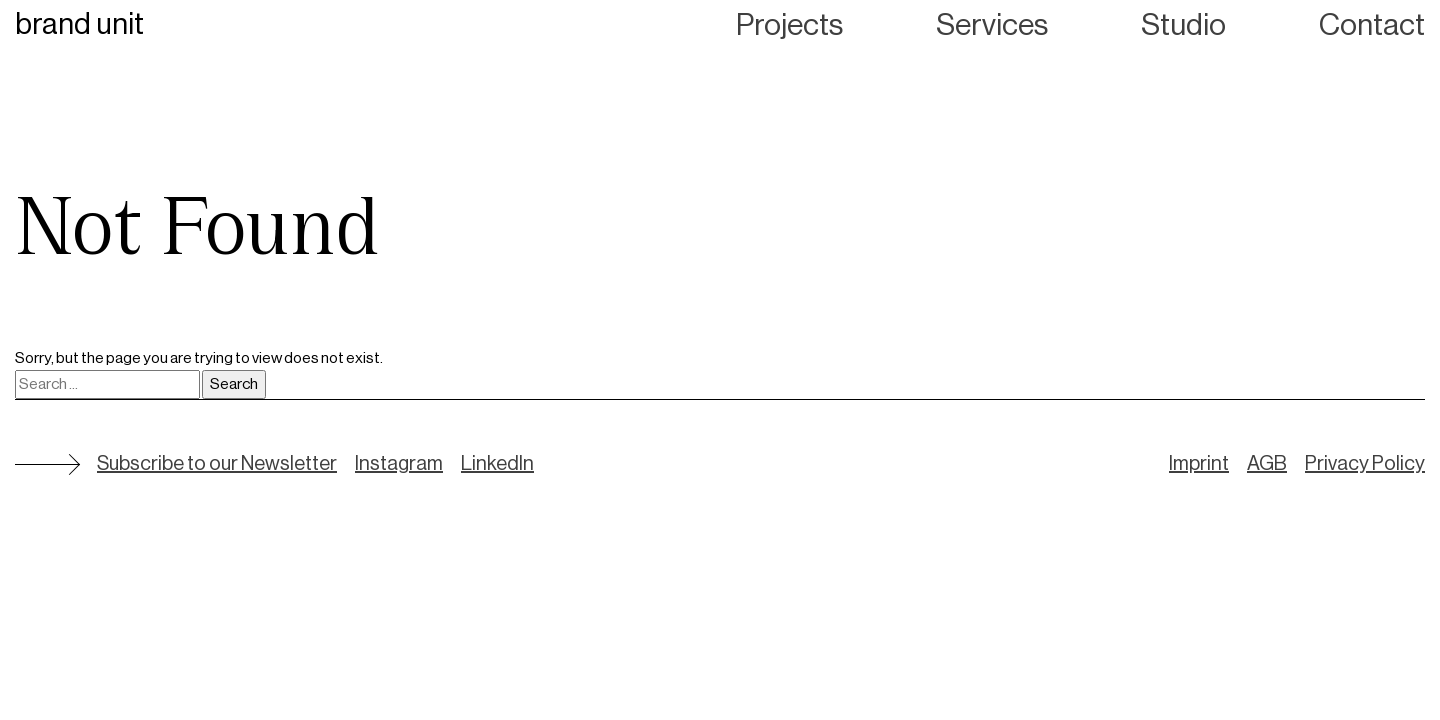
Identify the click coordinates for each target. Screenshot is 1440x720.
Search (234, 384)
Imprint (1199, 464)
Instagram (399, 464)
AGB (1267, 464)
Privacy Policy (1365, 464)
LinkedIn (497, 464)
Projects (789, 25)
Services (992, 25)
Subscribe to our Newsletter (217, 464)
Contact (1372, 25)
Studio (1183, 25)
